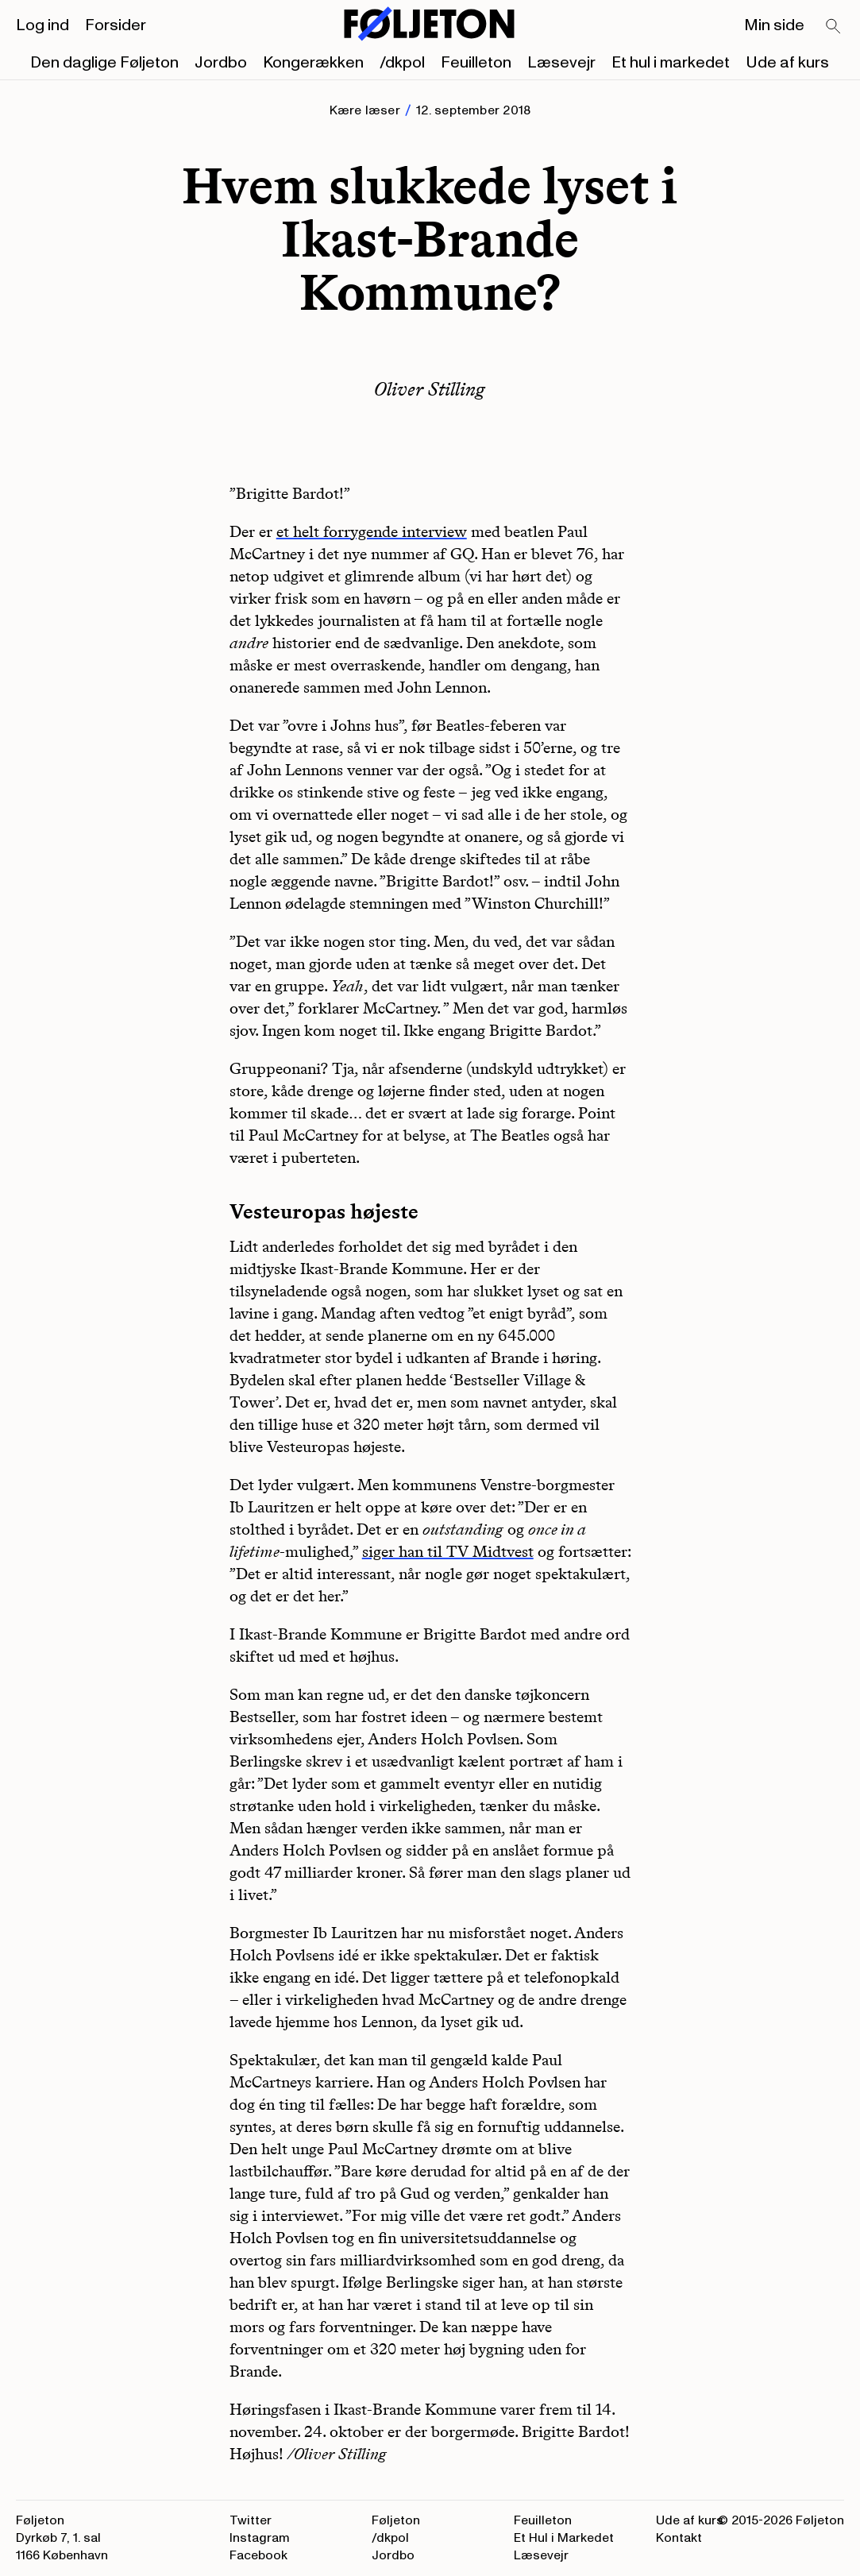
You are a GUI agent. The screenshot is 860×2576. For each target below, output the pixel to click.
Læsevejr (561, 63)
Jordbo (221, 63)
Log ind (42, 25)
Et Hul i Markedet (564, 2538)
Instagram (259, 2538)
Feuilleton (476, 63)
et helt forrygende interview (371, 531)
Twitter (250, 2520)
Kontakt (679, 2538)
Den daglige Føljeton (104, 63)
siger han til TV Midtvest (448, 1551)
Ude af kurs (787, 63)
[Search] (833, 27)
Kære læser (365, 110)
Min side (774, 25)
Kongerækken (313, 63)
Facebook (258, 2555)
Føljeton (396, 2520)
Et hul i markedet (670, 63)
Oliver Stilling (429, 388)
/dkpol (402, 63)
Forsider (115, 25)
